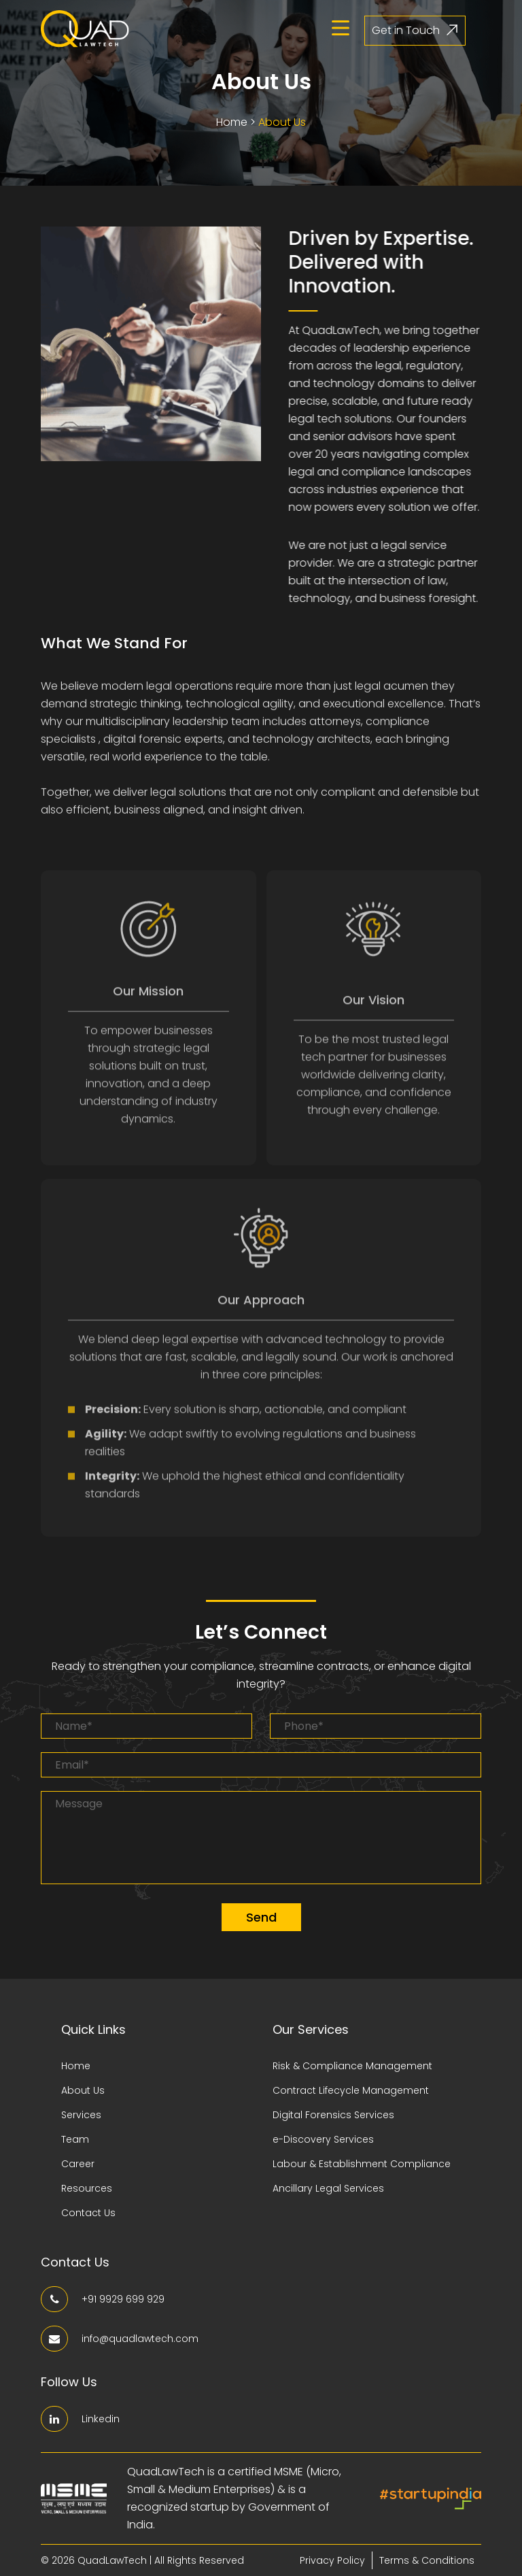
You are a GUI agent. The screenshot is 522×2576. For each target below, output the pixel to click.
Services (81, 2115)
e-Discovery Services (323, 2139)
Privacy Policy (332, 2560)
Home (231, 121)
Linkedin (80, 2419)
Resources (86, 2188)
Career (77, 2164)
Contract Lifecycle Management (351, 2090)
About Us (282, 121)
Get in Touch (415, 30)
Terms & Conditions (426, 2560)
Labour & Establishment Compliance (362, 2164)
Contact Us (88, 2213)
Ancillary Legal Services (328, 2188)
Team (75, 2139)
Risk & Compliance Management (352, 2066)
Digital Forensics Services (333, 2115)
